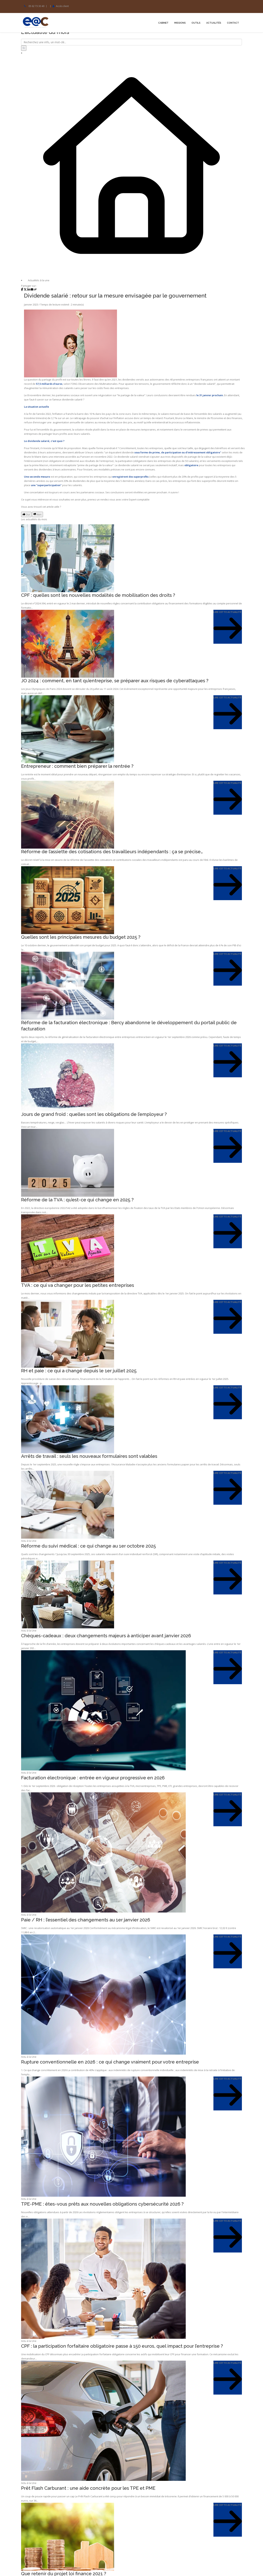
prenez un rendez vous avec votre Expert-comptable (119, 499)
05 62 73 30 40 (36, 6)
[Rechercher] (23, 48)
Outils (196, 23)
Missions (180, 23)
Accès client (62, 6)
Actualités (213, 23)
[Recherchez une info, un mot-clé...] (131, 42)
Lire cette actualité (227, 626)
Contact (233, 23)
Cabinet (163, 23)
